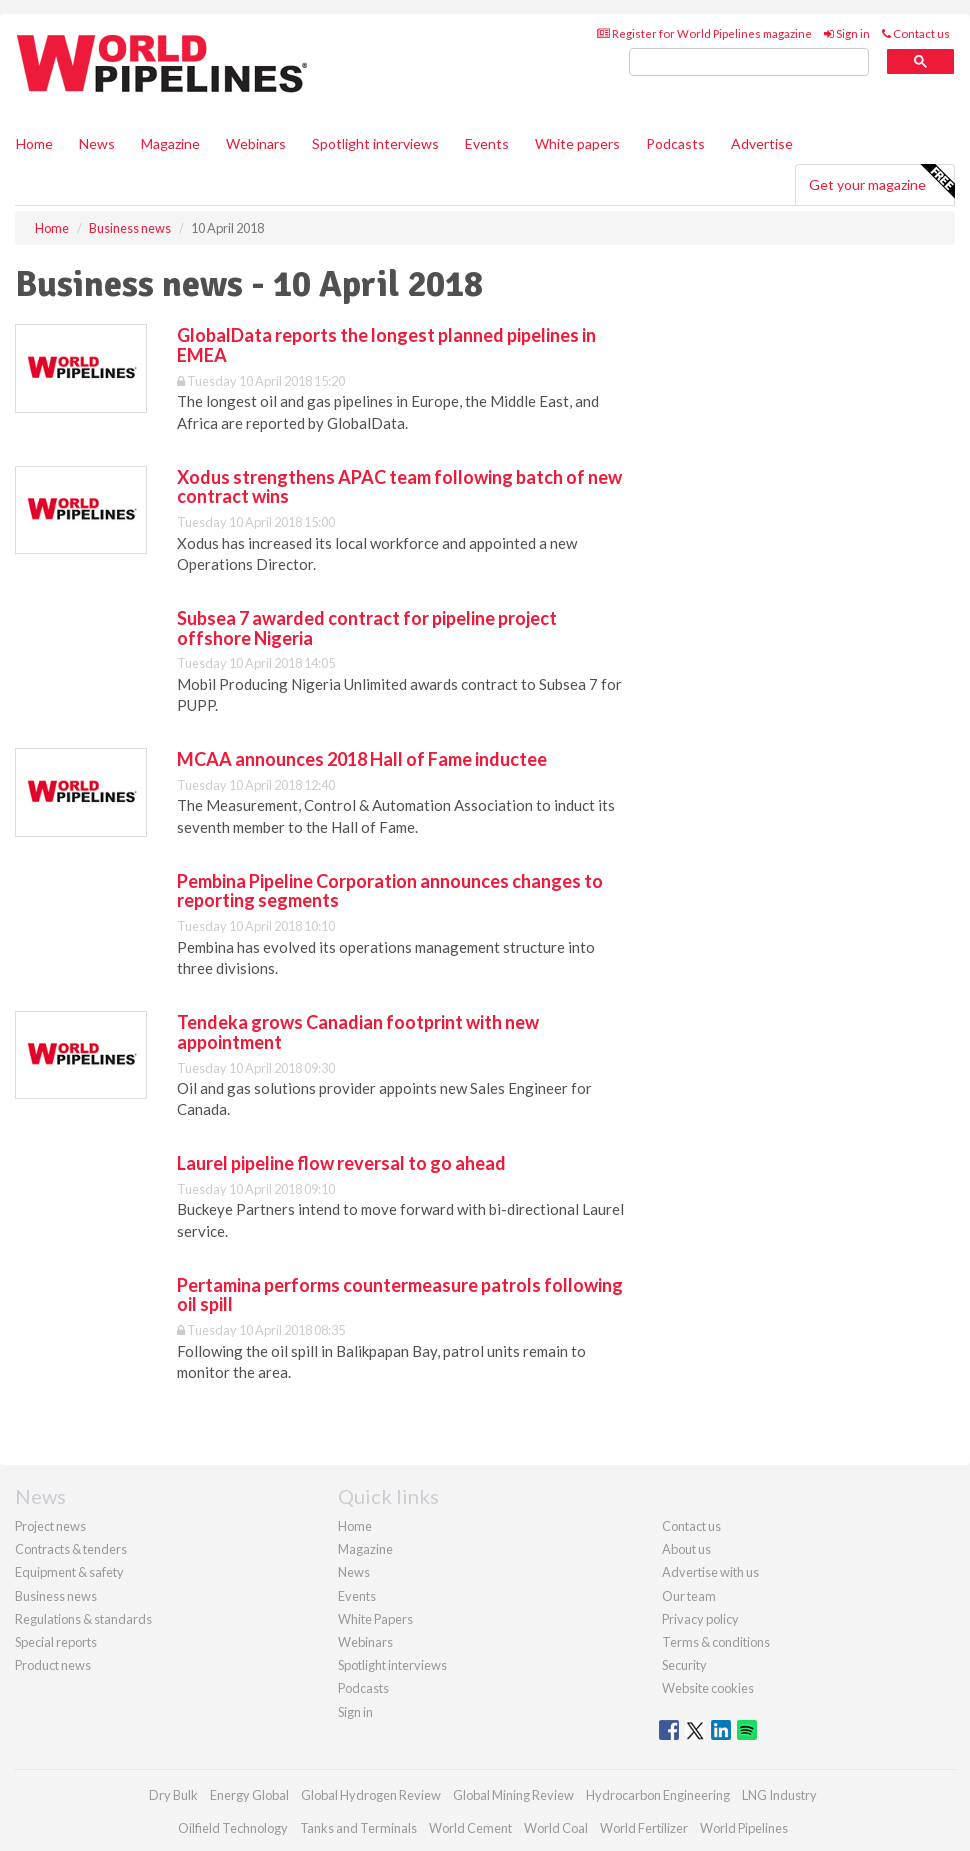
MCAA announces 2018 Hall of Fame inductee (362, 759)
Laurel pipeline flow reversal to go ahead (341, 1163)
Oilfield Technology (233, 1828)
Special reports (56, 1642)
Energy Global (249, 1795)
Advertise (762, 143)
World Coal (556, 1828)
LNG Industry (779, 1795)
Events (487, 143)
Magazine (170, 143)
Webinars (256, 143)
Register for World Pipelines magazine (704, 33)
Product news (53, 1665)
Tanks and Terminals (358, 1828)
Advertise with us (710, 1572)
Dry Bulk (173, 1795)
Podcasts (675, 143)
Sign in (847, 33)
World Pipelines (744, 1828)
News (354, 1572)
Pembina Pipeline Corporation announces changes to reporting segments (390, 891)
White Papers (375, 1619)
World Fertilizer (644, 1828)
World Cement (470, 1828)
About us (686, 1549)
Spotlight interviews (375, 143)
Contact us (916, 33)
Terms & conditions (716, 1642)
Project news (50, 1526)
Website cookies (708, 1688)
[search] (749, 62)
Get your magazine (881, 182)
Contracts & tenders (71, 1549)
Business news (56, 1596)
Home (34, 143)
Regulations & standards (83, 1619)
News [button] (97, 143)
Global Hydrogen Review (371, 1795)
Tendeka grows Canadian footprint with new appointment (358, 1032)
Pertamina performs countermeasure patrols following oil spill (400, 1295)
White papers (577, 143)
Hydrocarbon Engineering (658, 1795)
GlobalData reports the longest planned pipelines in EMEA (386, 345)
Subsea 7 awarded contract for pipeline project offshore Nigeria (367, 628)
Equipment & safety (69, 1572)
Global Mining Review (513, 1795)
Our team (689, 1596)
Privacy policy (700, 1619)
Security (684, 1665)
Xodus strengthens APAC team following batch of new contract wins (399, 487)
